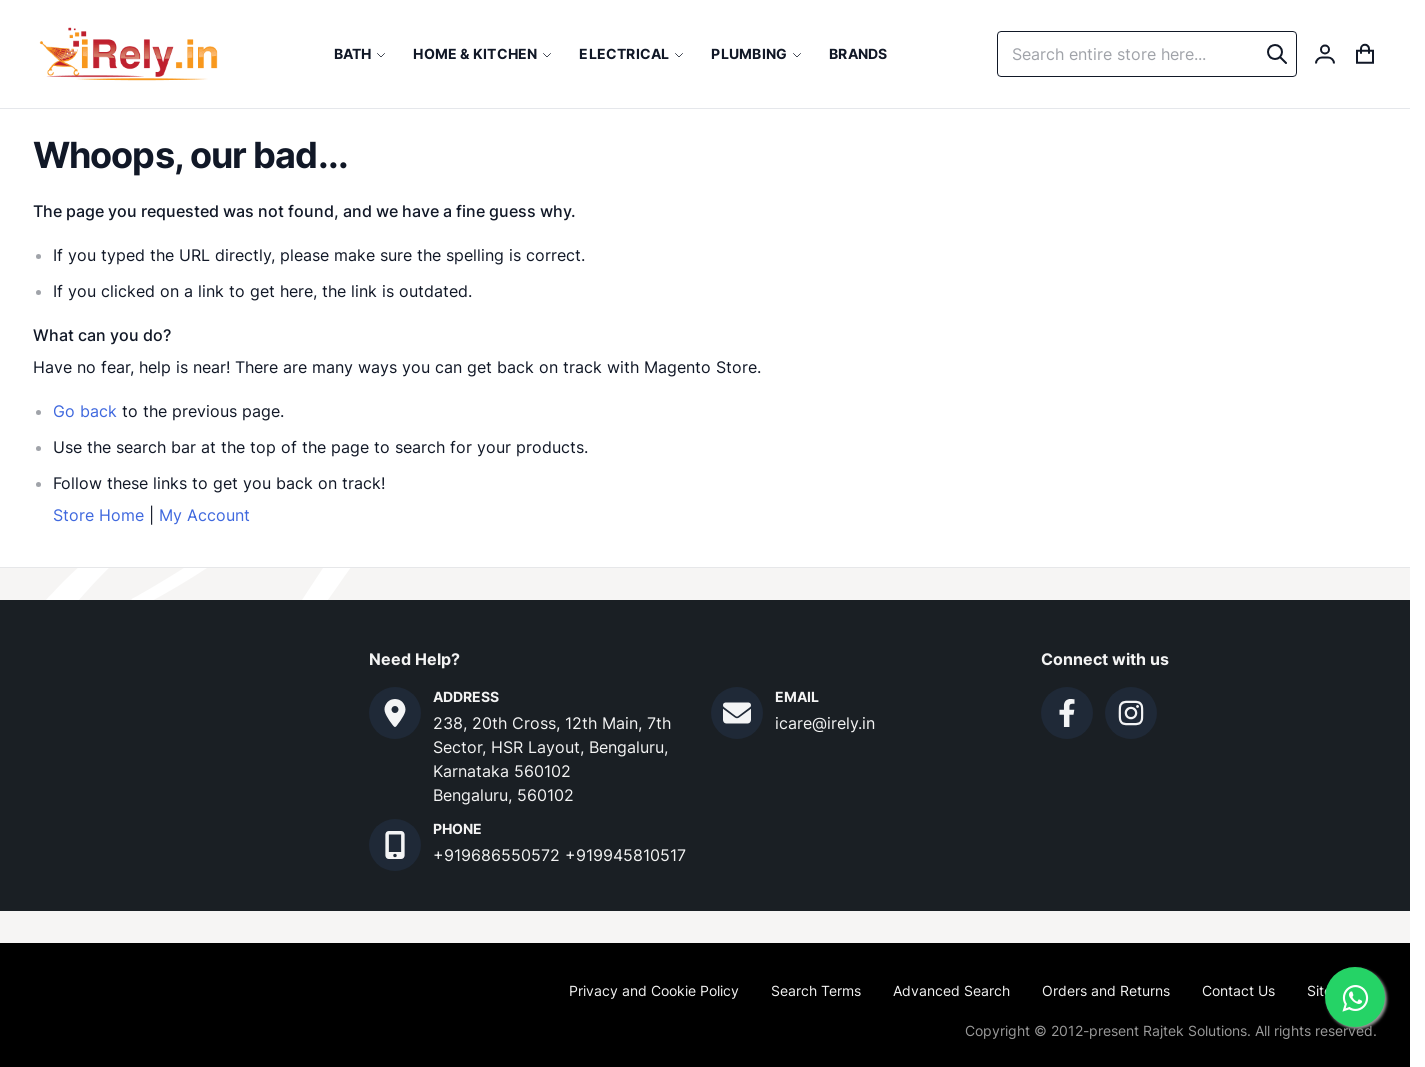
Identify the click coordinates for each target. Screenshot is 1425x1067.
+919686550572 (499, 855)
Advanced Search (951, 990)
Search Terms (816, 990)
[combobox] (1147, 54)
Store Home (98, 515)
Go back (85, 411)
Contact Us (1238, 990)
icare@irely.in (825, 723)
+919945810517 (625, 855)
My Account (204, 515)
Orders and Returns (1106, 990)
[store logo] (128, 54)
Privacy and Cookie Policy (654, 990)
